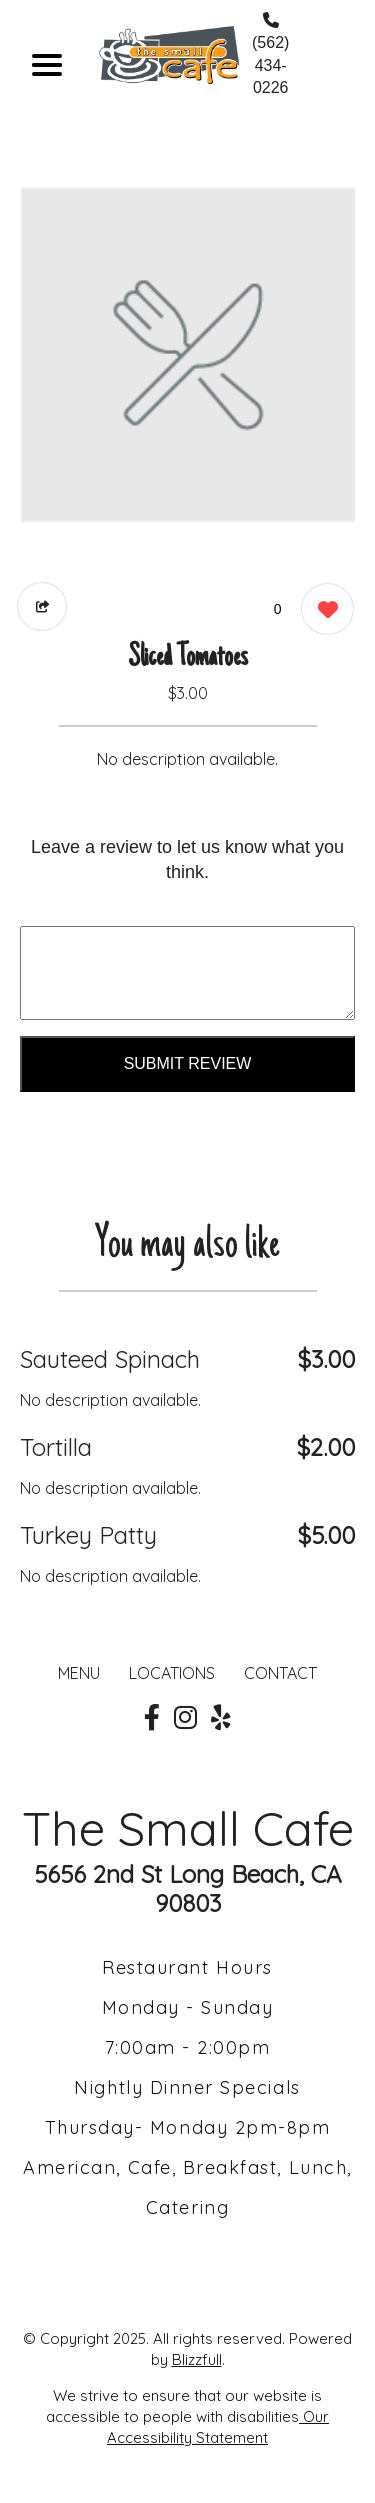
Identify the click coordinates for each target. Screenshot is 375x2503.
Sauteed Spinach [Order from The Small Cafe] (110, 1359)
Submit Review (188, 1063)
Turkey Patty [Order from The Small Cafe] (88, 1535)
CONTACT (280, 1673)
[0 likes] (322, 611)
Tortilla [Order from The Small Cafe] (56, 1447)
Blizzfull (197, 2359)
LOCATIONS (172, 1673)
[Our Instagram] (185, 1718)
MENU (79, 1673)
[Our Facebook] (152, 1718)
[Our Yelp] (221, 1718)
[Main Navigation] (47, 65)
